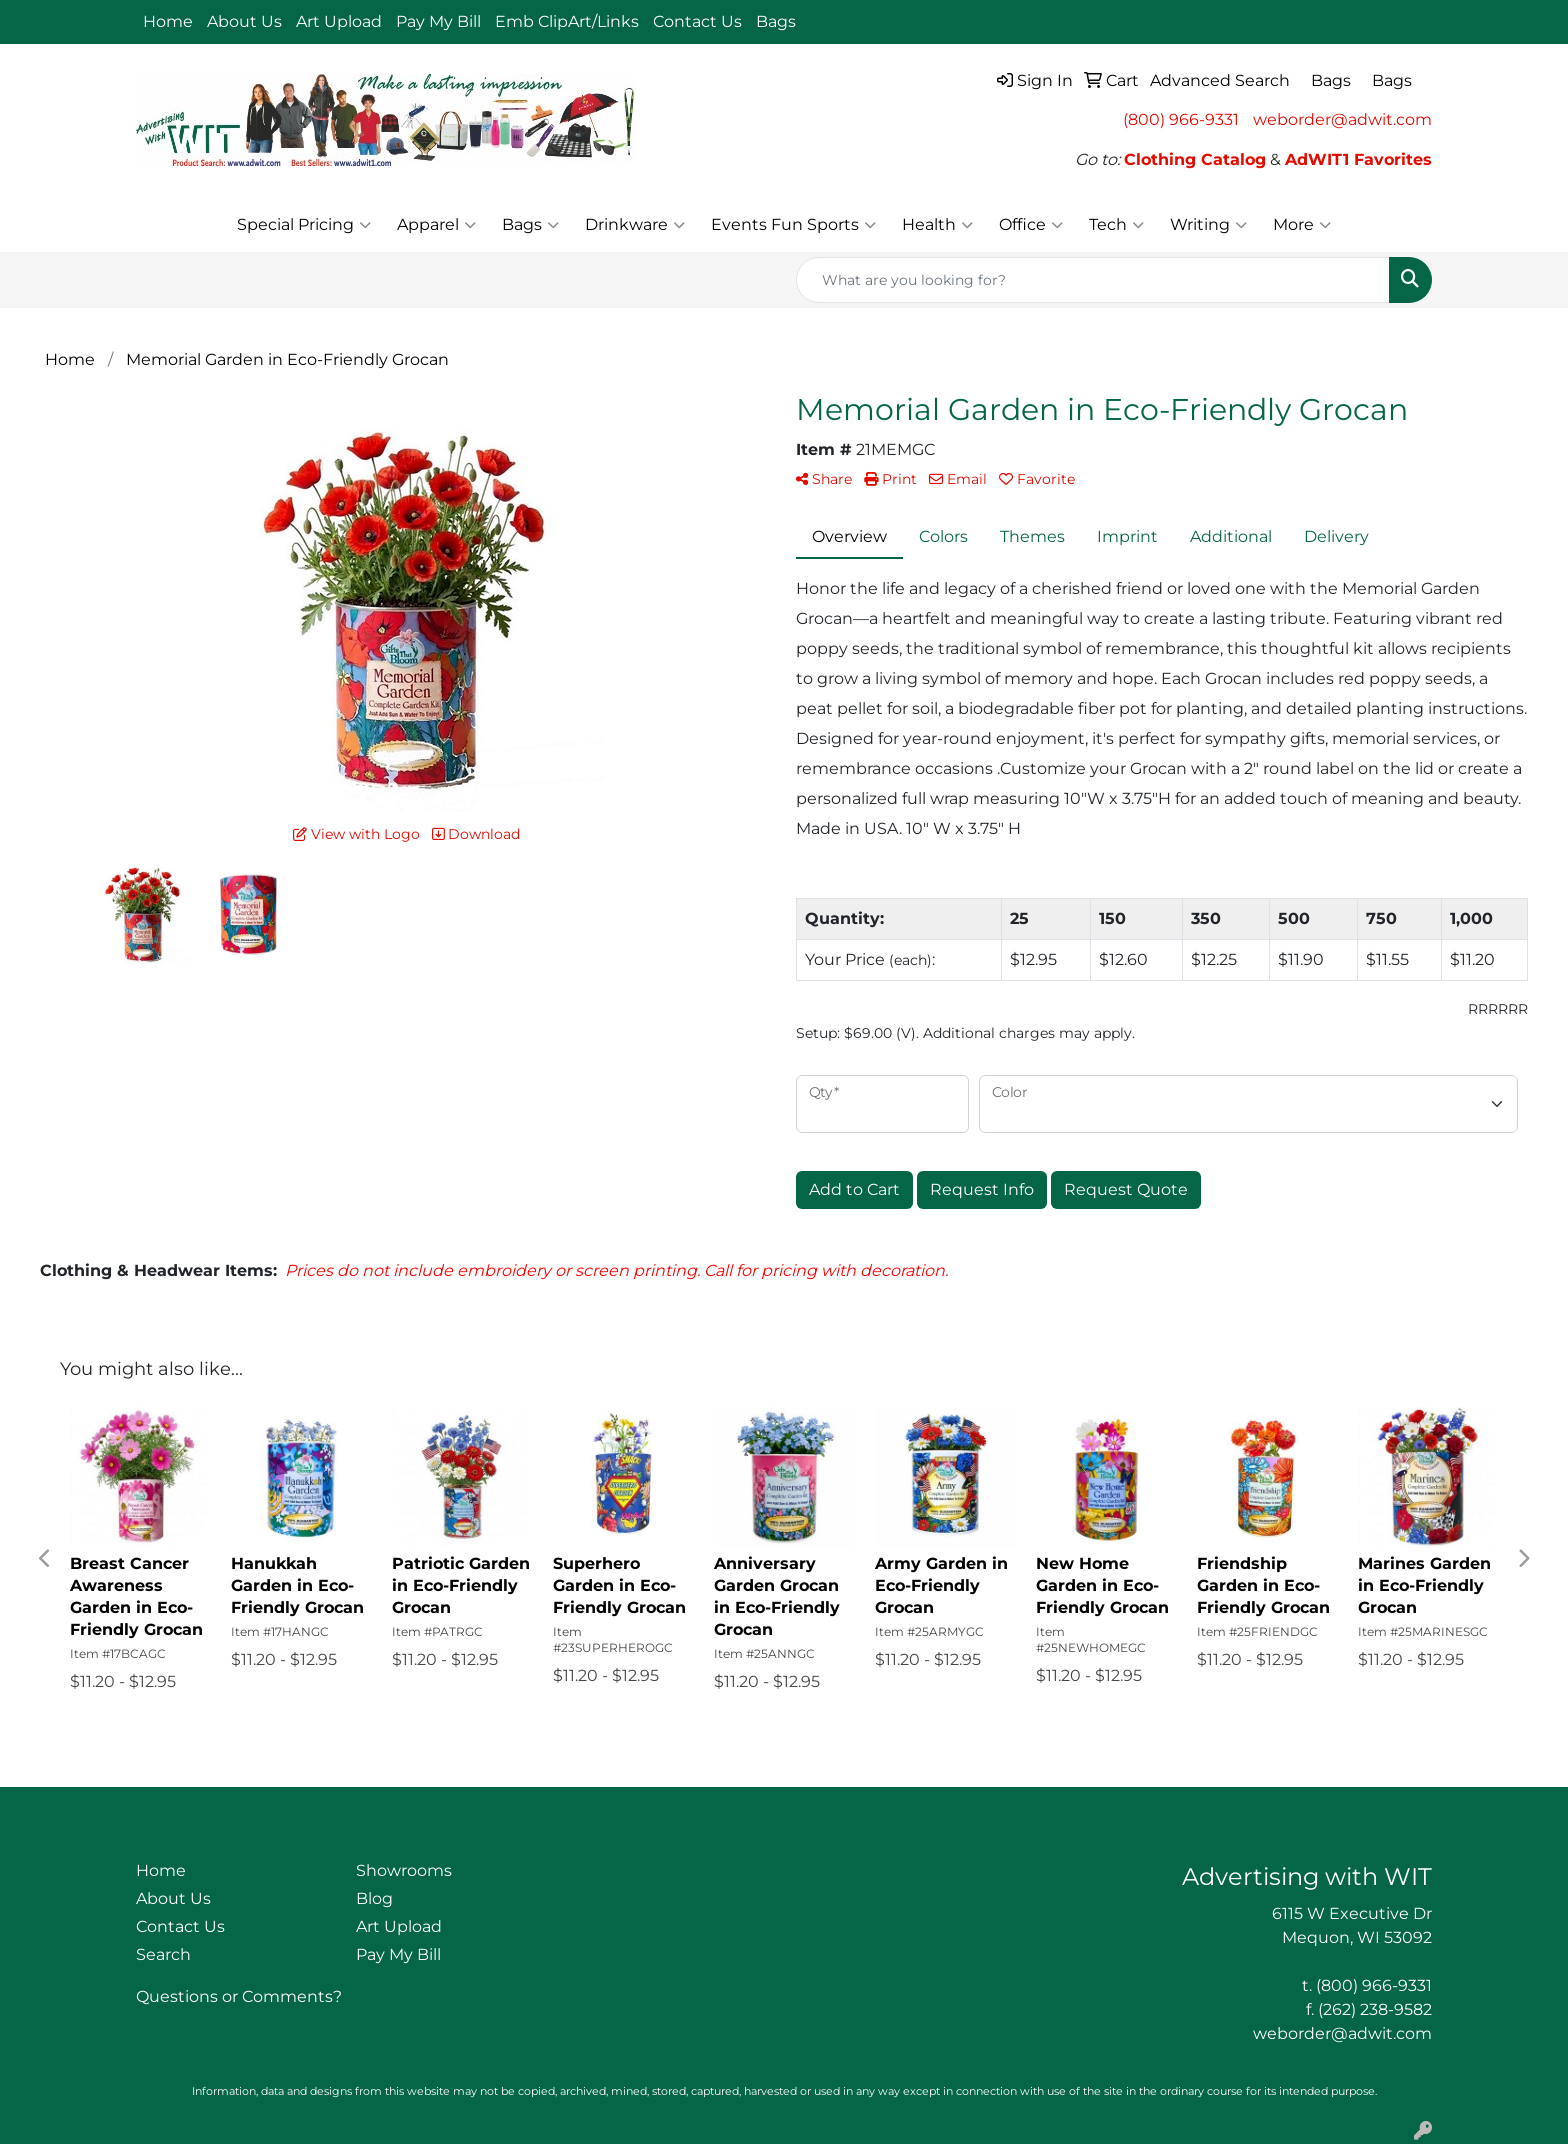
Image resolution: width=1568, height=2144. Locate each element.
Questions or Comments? (239, 1996)
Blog (374, 1898)
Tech (1116, 225)
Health (937, 225)
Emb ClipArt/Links (567, 21)
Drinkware (635, 225)
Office (1031, 225)
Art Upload (339, 21)
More (1302, 225)
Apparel (436, 225)
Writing (1208, 225)
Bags (530, 225)
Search (163, 1954)
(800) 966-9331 (1181, 119)
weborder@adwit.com (1342, 119)
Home (168, 21)
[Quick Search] (1093, 280)
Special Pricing (304, 225)
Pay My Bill (438, 21)
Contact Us (697, 21)
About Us (244, 21)
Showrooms (404, 1870)
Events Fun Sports (793, 225)
